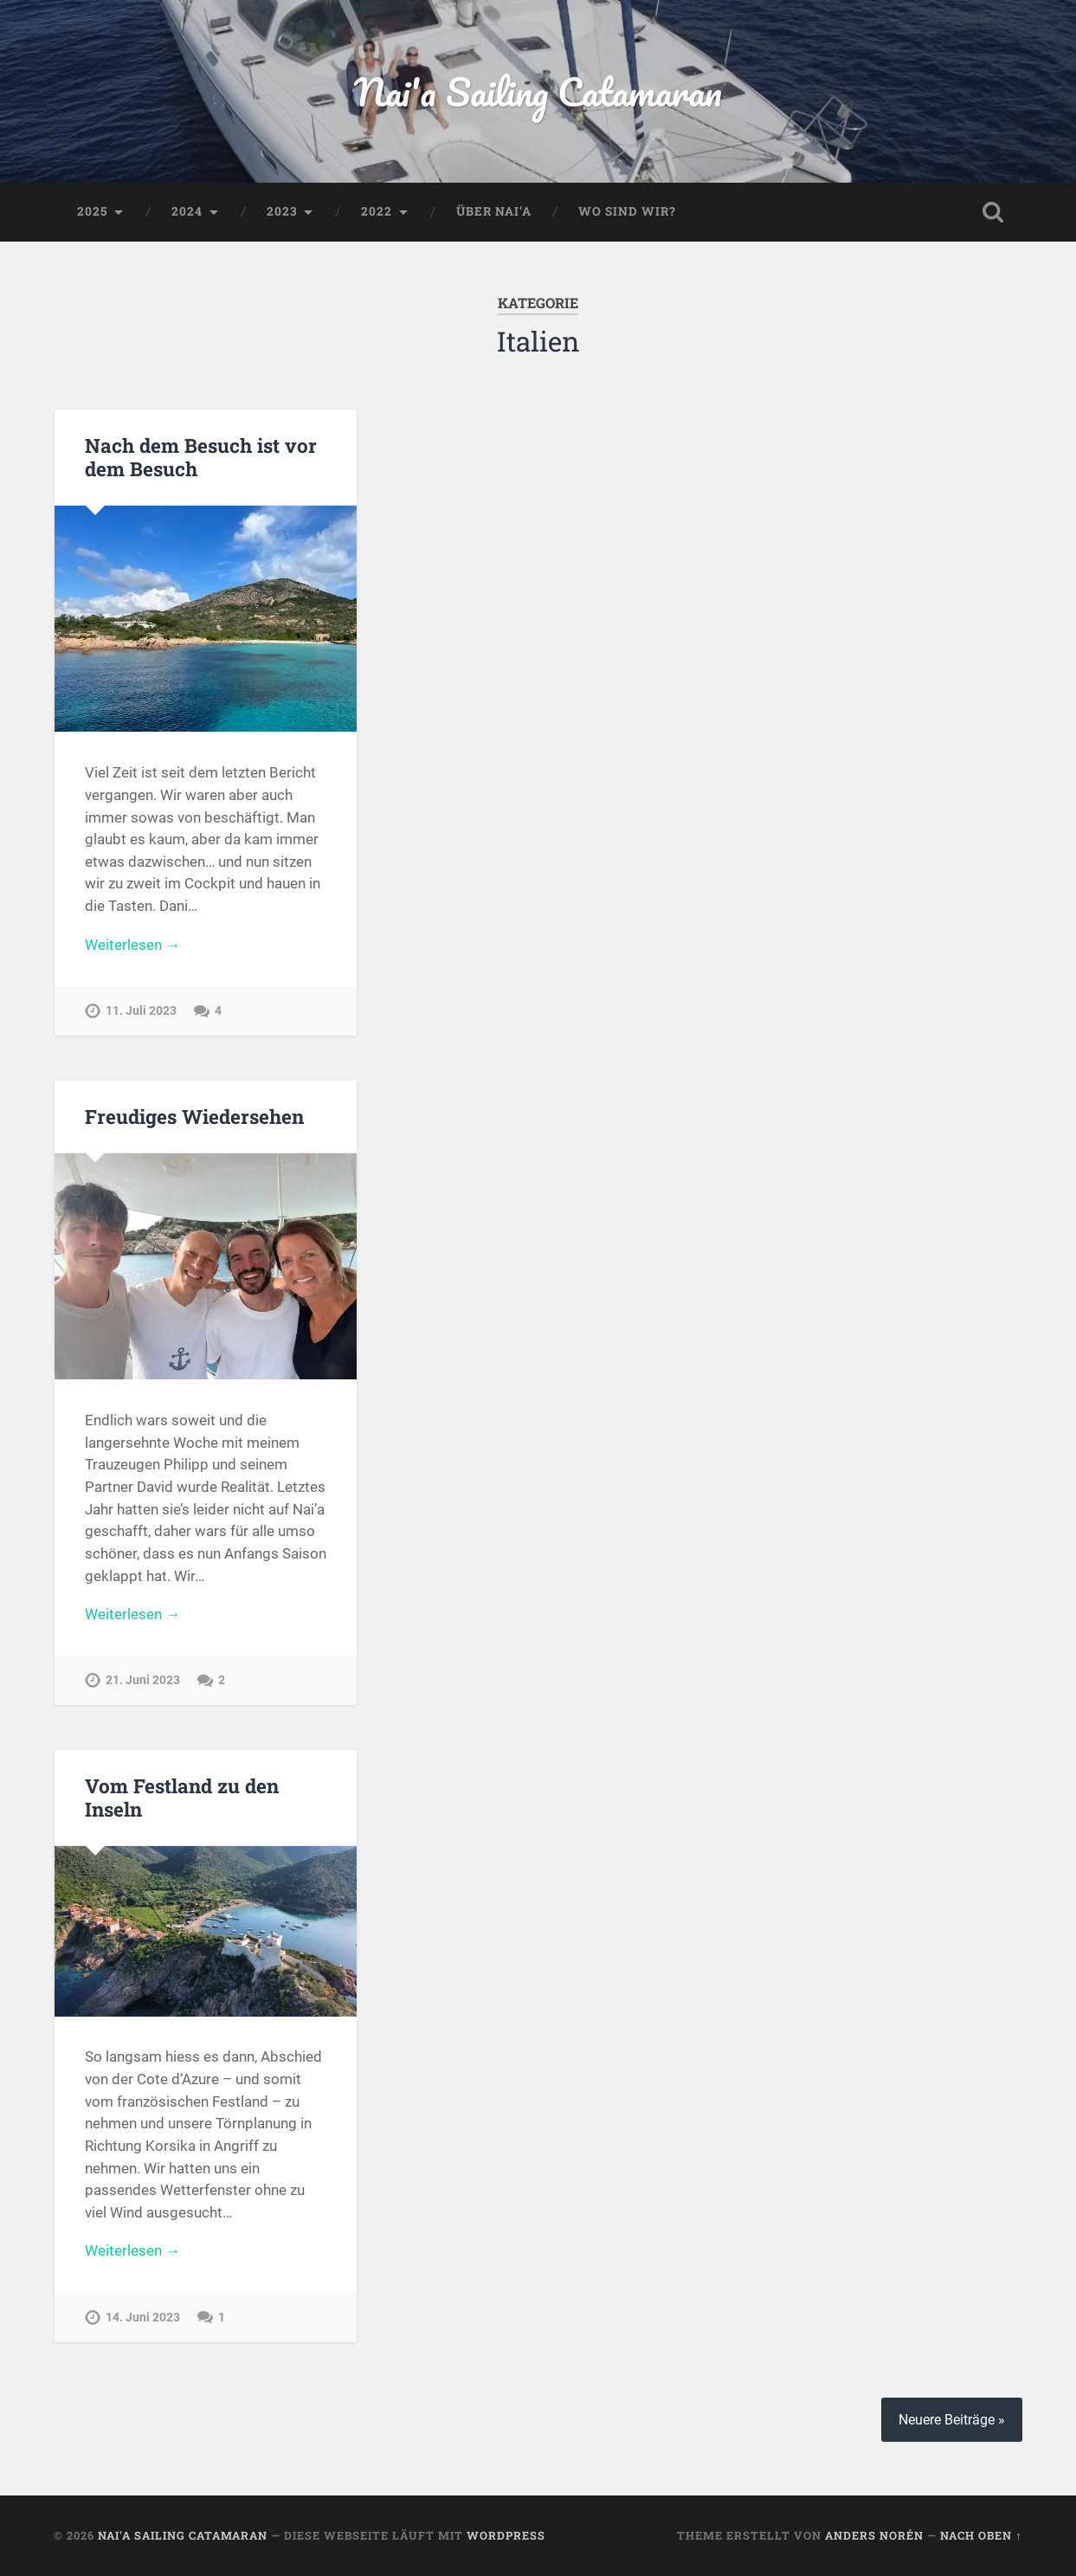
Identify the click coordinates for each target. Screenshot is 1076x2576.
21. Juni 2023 (143, 1680)
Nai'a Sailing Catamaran (538, 91)
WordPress (506, 2535)
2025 (92, 211)
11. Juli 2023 (141, 1011)
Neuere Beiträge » (952, 2419)
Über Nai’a (494, 211)
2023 (282, 211)
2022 (376, 211)
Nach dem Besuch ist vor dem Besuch (201, 456)
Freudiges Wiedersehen (194, 1116)
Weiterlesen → (132, 944)
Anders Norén (874, 2535)
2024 (187, 211)
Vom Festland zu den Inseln (182, 1797)
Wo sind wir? (627, 211)
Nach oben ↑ (980, 2535)
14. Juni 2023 (143, 2317)
